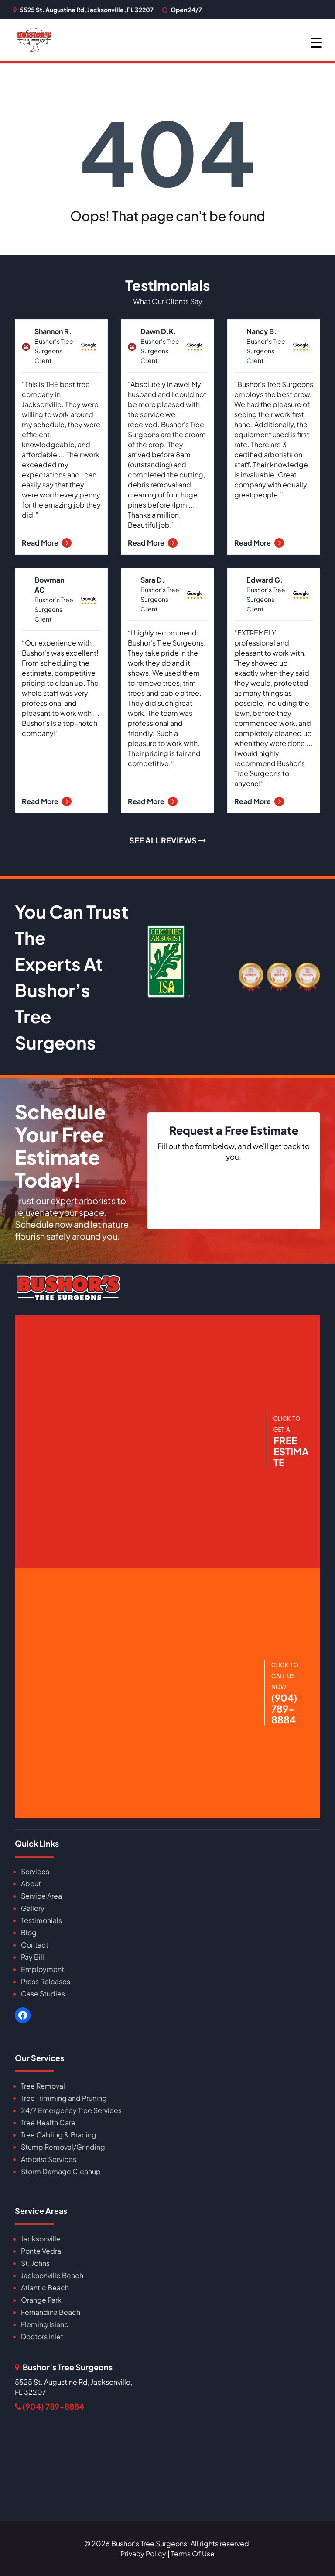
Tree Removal (43, 2085)
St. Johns (35, 2263)
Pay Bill (32, 1956)
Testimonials (41, 1920)
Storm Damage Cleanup (61, 2171)
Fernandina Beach (50, 2312)
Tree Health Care (48, 2122)
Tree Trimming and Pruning (64, 2098)
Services (35, 1871)
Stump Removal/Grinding (63, 2146)
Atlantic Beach (45, 2287)
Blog (29, 1932)
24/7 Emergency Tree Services (71, 2110)
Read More (47, 542)
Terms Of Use (193, 2553)
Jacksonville (41, 2238)
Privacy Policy (143, 2553)
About (31, 1883)
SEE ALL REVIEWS (167, 840)
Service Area (41, 1895)
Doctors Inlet (42, 2336)
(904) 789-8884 (49, 2406)
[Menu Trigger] (316, 42)
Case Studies (43, 1993)
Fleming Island (45, 2324)
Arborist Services (48, 2159)
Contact (34, 1944)
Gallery (32, 1908)
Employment (42, 1969)
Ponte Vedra (41, 2250)
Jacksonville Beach (52, 2275)
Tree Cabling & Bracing (58, 2134)
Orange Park (41, 2299)
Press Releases (45, 1981)
